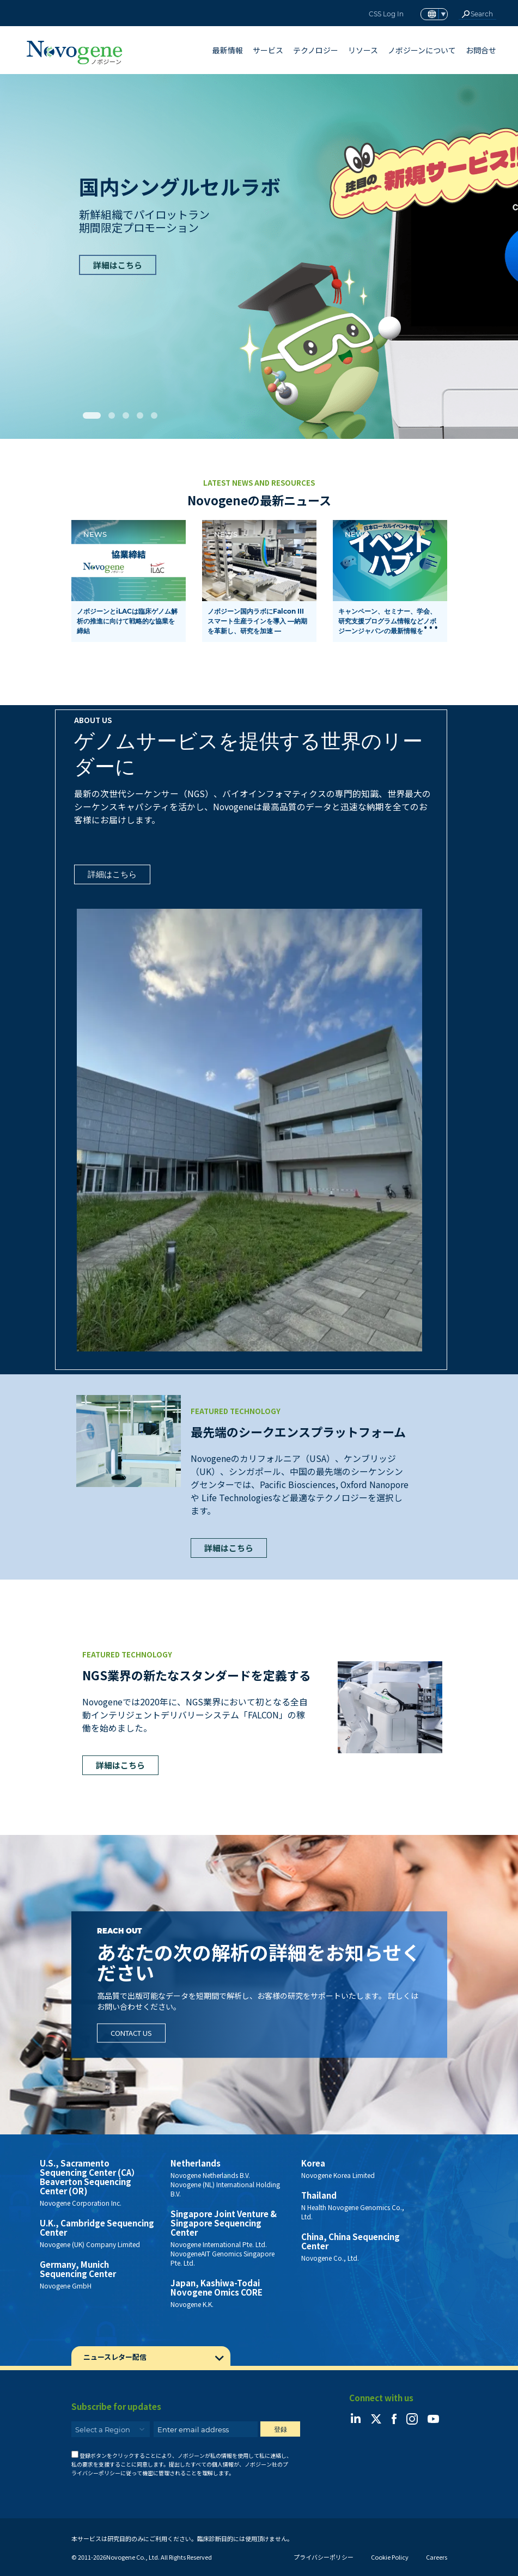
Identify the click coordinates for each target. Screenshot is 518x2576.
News (95, 534)
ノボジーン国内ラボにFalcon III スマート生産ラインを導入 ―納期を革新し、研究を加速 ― (257, 621)
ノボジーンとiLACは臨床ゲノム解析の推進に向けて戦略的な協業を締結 (127, 621)
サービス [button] (268, 50)
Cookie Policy (390, 2557)
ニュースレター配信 (115, 2357)
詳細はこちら (117, 265)
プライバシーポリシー (324, 2557)
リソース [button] (363, 50)
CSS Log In (386, 14)
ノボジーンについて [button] (422, 50)
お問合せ (481, 50)
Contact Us (131, 2033)
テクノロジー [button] (315, 50)
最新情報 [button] (227, 50)
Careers (436, 2557)
